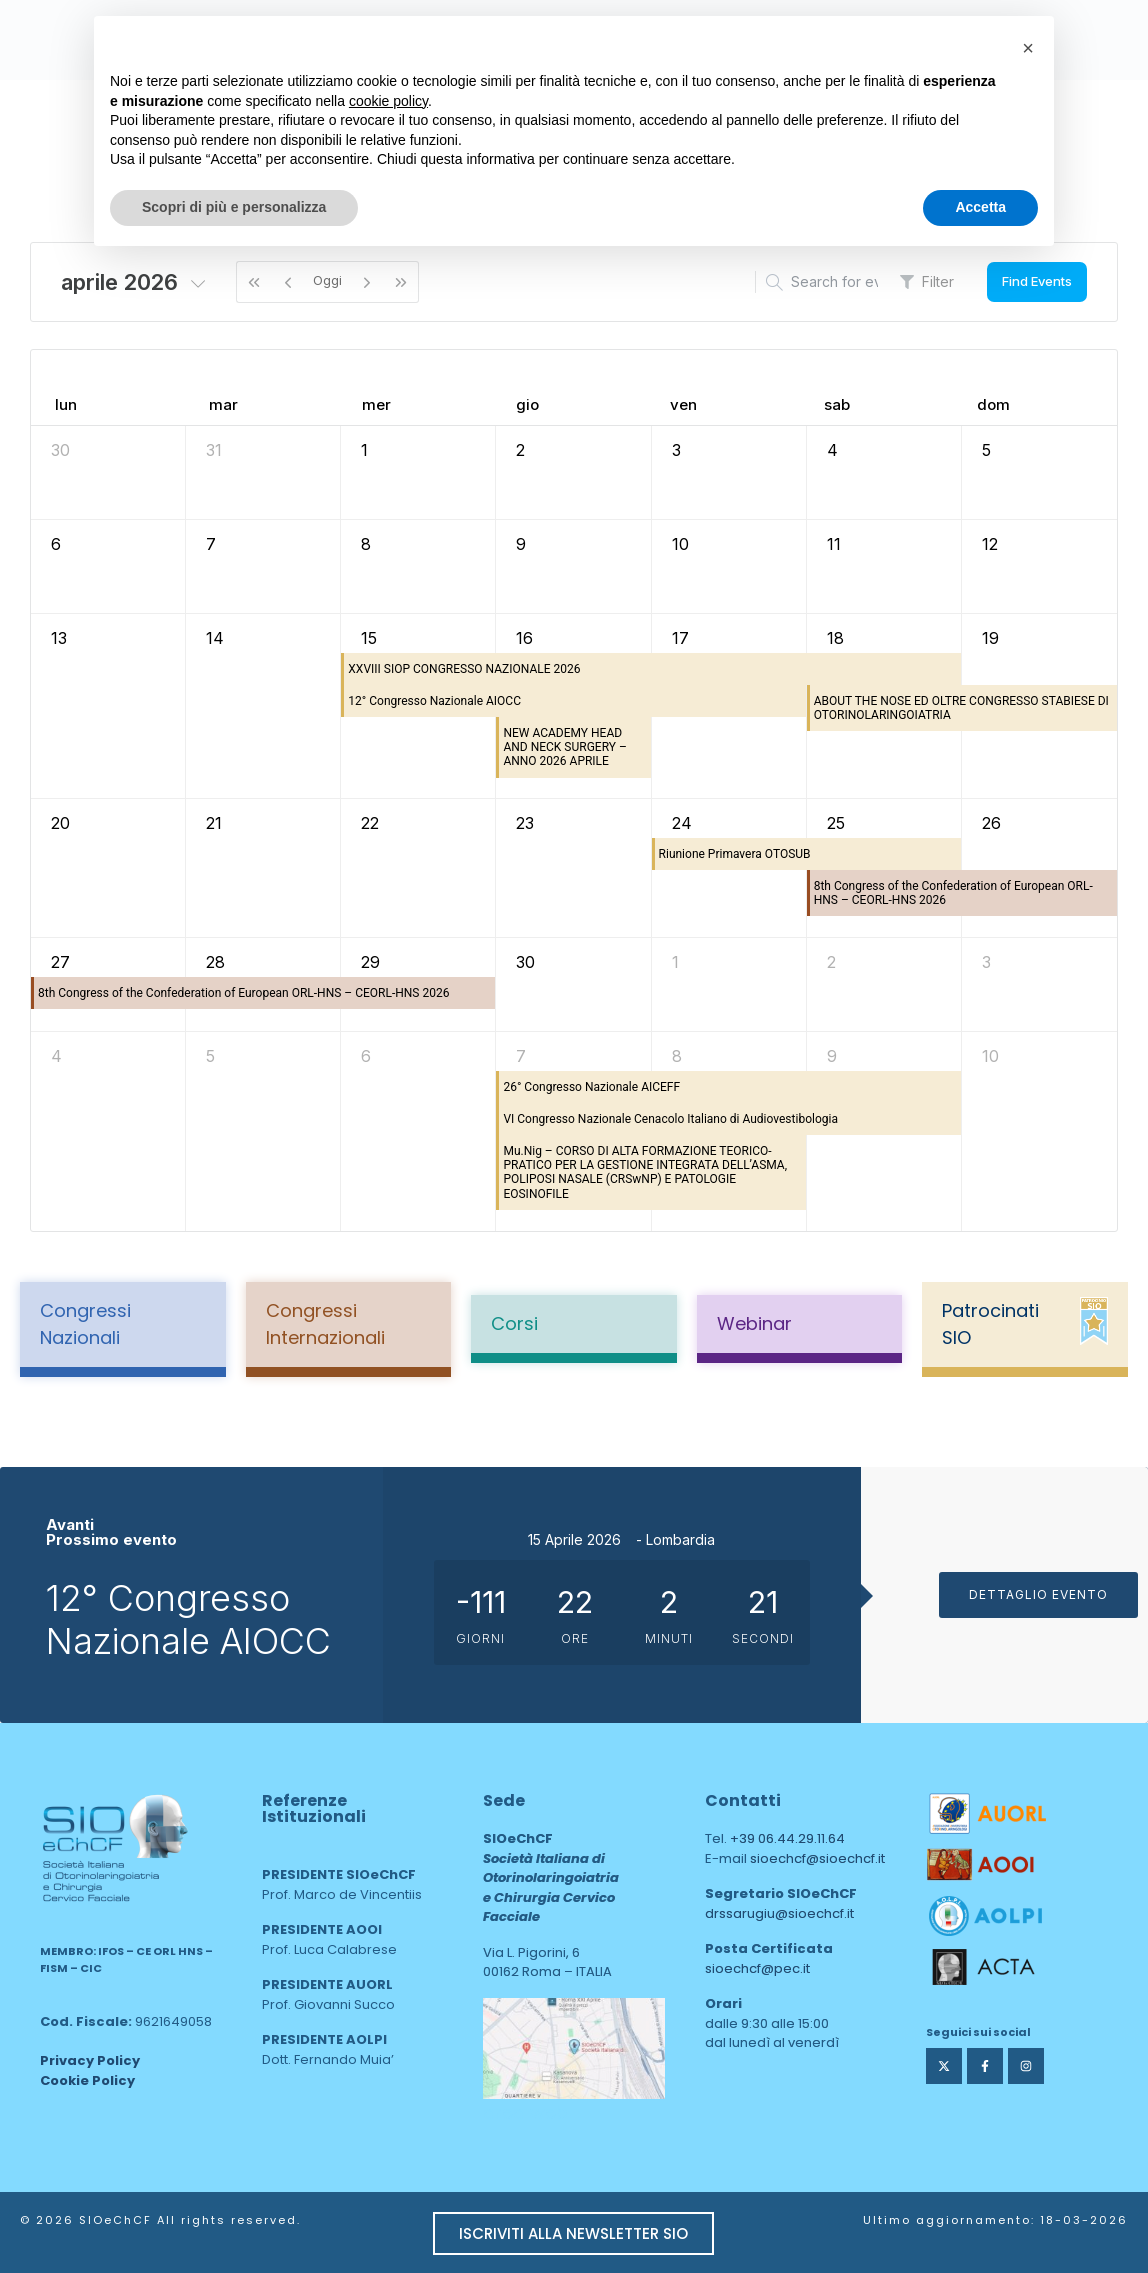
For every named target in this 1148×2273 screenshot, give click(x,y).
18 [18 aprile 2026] (835, 638)
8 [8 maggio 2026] (677, 1056)
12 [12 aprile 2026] (990, 544)
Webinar (754, 1323)
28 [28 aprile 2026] (215, 962)
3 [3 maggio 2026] (986, 962)
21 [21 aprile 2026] (214, 823)
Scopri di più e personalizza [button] (234, 207)
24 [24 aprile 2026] (682, 823)
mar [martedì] (223, 404)
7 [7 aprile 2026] (211, 544)
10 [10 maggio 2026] (990, 1056)
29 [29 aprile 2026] (370, 962)
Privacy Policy (90, 2060)
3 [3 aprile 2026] (676, 450)
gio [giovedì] (527, 404)
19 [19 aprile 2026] (990, 638)
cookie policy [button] (388, 101)
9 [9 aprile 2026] (521, 544)
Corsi (514, 1323)
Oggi (327, 280)
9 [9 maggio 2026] (832, 1056)
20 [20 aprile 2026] (60, 823)
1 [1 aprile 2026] (364, 450)
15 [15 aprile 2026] (369, 638)
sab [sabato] (837, 404)
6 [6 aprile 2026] (56, 544)
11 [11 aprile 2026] (834, 544)
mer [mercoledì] (376, 404)
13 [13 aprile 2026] (59, 638)
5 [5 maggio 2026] (210, 1056)
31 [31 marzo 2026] (214, 450)
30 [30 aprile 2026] (525, 962)
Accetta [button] (980, 207)
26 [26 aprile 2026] (991, 823)
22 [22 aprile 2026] (370, 823)
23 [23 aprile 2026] (525, 823)
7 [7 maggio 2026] (521, 1056)
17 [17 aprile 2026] (680, 638)
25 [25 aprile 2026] (836, 823)
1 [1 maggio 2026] (675, 962)
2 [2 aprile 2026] (520, 450)
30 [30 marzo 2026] (60, 450)
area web (525, 2112)
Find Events (1037, 281)
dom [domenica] (993, 404)
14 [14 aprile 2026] (215, 638)
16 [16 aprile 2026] (524, 638)
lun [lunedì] (66, 404)
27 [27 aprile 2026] (60, 962)
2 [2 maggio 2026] (831, 962)
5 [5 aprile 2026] (986, 450)
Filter (927, 281)
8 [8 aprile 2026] (366, 544)
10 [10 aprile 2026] (680, 544)
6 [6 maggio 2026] (366, 1056)
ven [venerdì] (683, 404)
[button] (1028, 48)
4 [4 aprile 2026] (832, 450)
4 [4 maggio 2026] (56, 1056)
